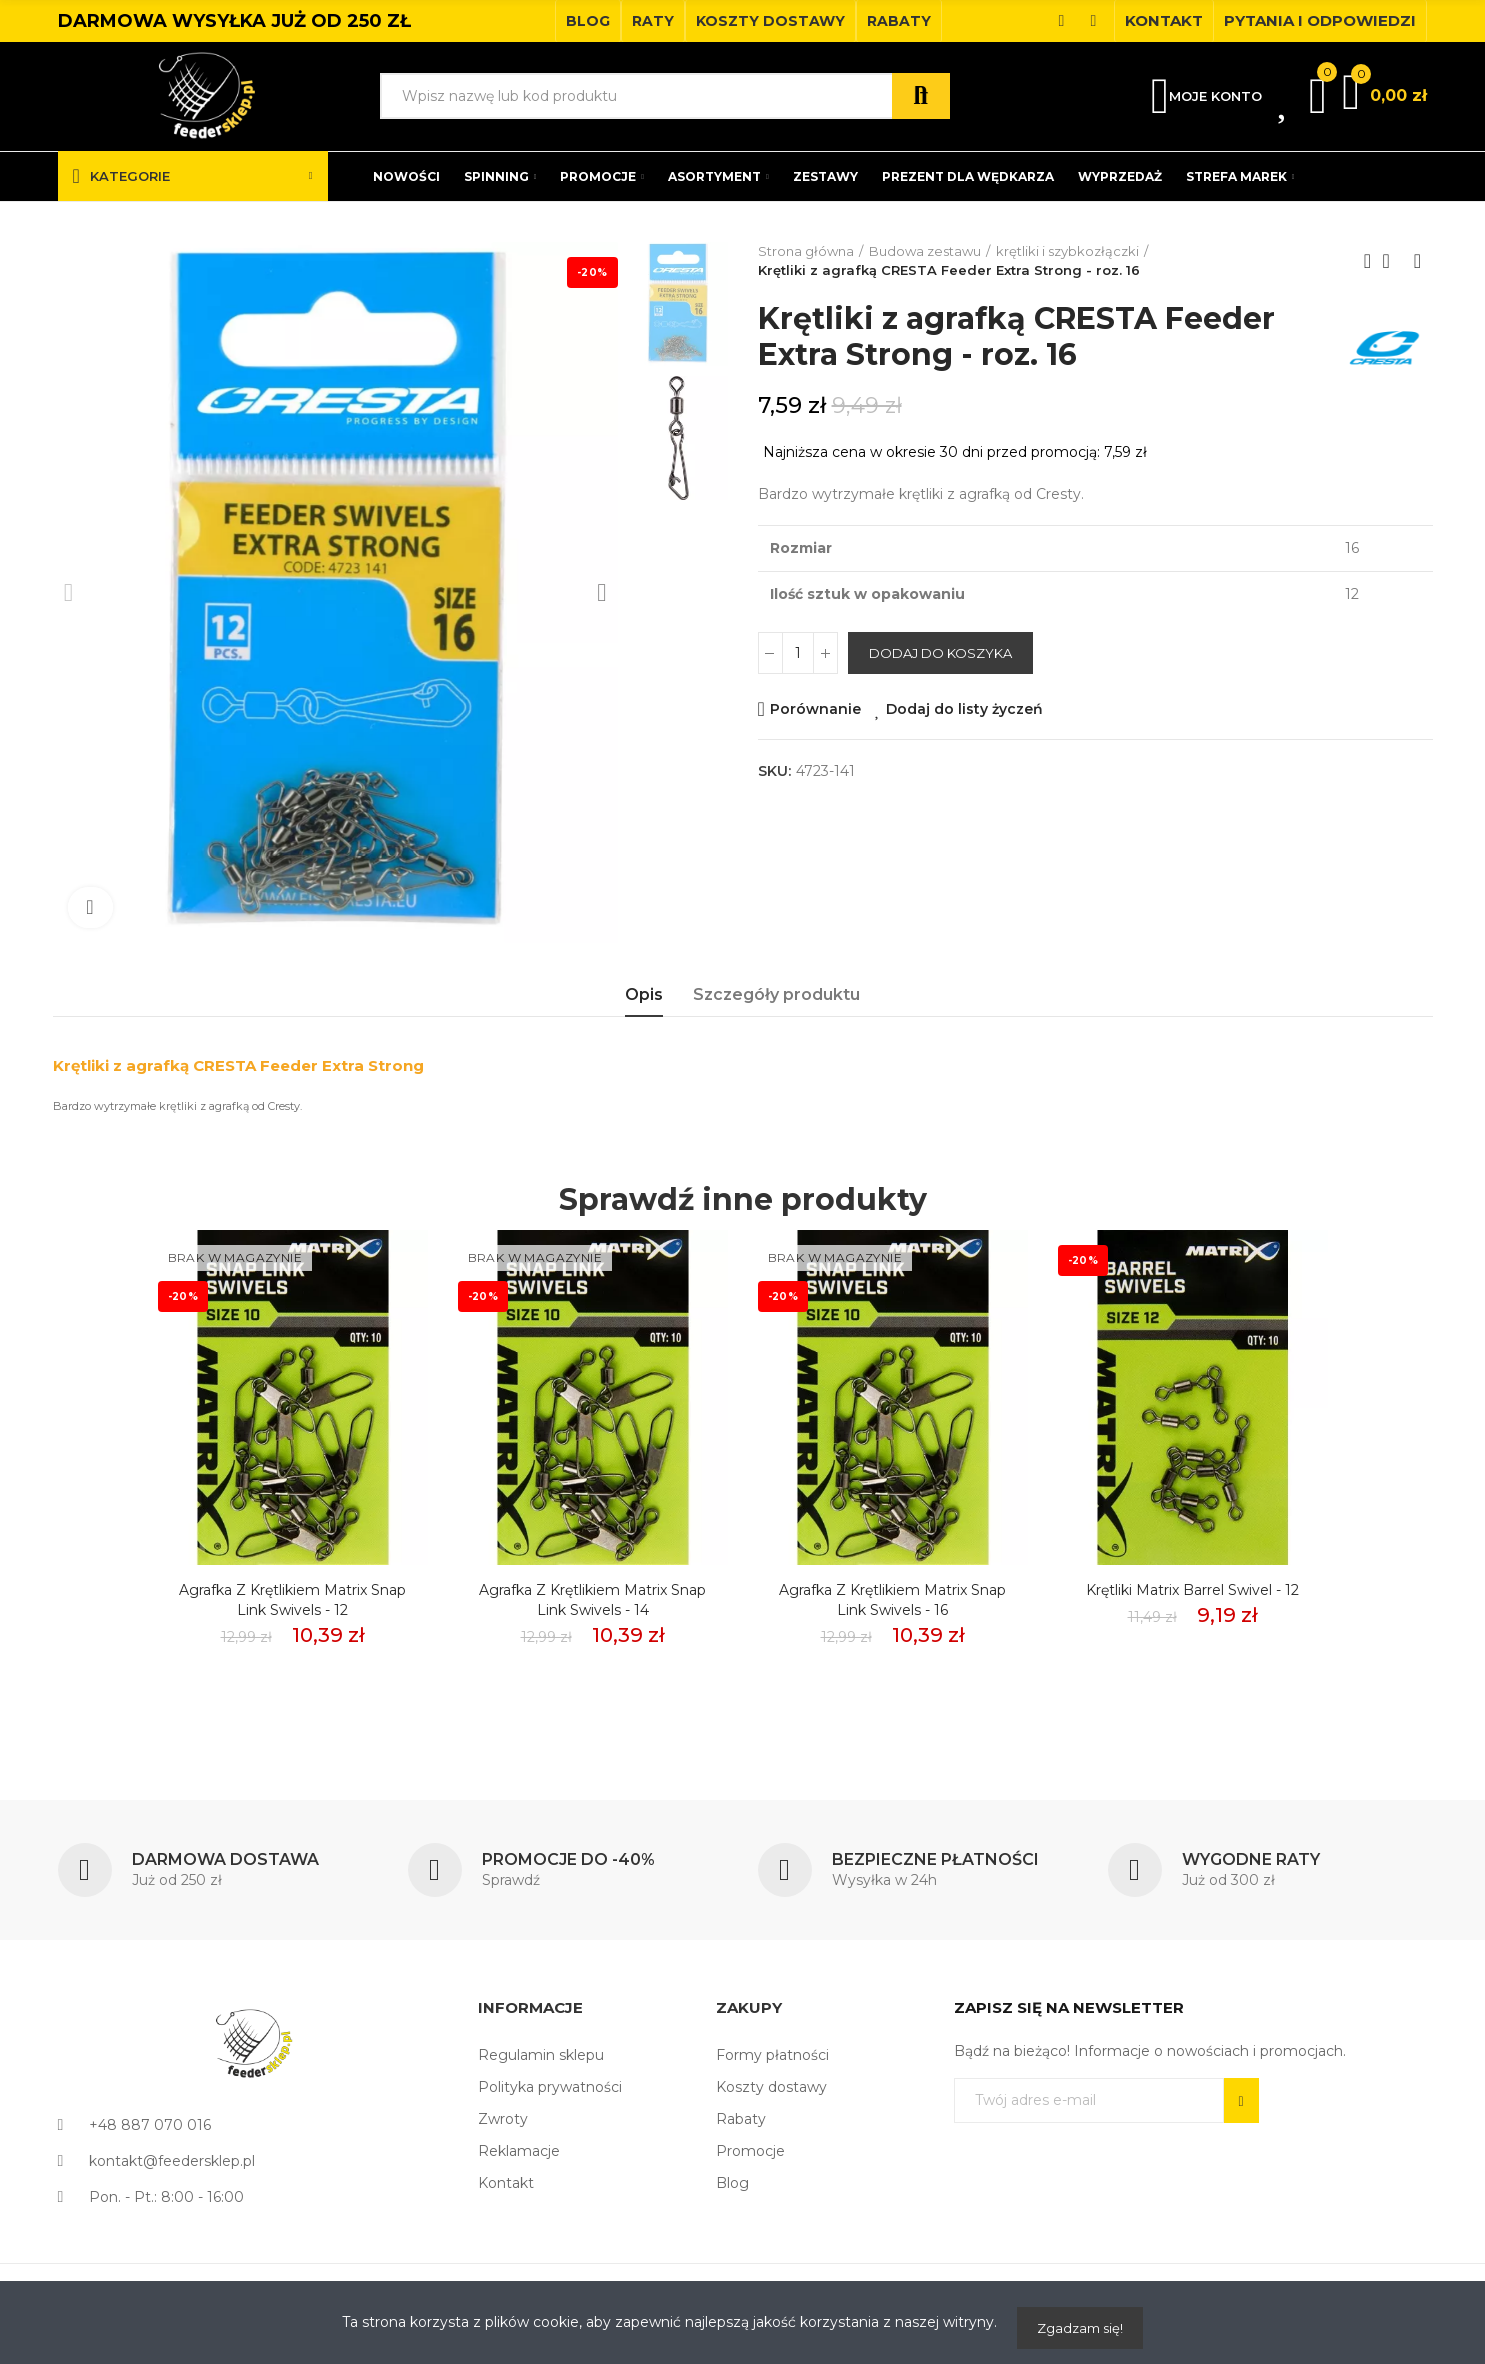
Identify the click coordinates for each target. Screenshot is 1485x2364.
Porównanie (815, 709)
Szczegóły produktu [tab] (776, 994)
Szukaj (921, 96)
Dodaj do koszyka (940, 653)
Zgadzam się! (1080, 2328)
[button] (588, 21)
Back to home (1393, 261)
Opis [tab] (644, 994)
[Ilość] (798, 653)
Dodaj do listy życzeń (964, 709)
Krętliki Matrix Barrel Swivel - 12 (1192, 1590)
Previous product (1368, 261)
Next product (1418, 261)
